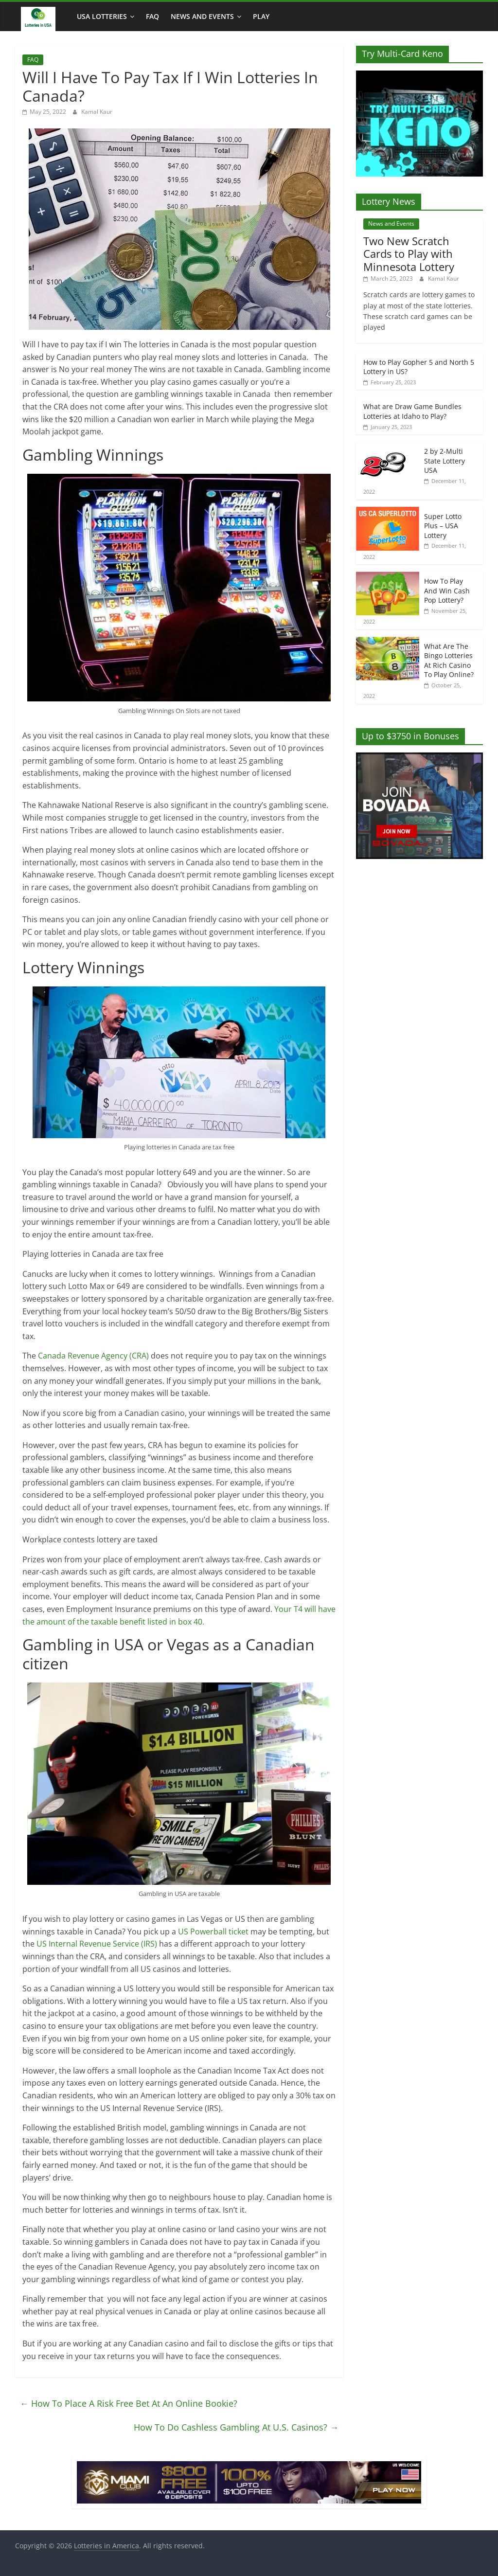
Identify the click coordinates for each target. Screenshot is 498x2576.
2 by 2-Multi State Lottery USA (444, 461)
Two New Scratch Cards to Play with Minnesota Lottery (408, 253)
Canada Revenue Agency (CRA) (93, 1355)
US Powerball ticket (214, 1931)
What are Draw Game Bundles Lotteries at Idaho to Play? (412, 411)
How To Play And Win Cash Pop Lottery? (447, 590)
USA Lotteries (102, 16)
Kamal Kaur (96, 111)
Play (261, 16)
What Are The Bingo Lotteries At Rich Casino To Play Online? (449, 661)
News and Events (202, 16)
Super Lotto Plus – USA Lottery (443, 526)
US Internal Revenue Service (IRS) (96, 1943)
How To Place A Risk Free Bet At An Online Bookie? (128, 2403)
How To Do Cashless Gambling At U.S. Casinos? (236, 2427)
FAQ (152, 16)
